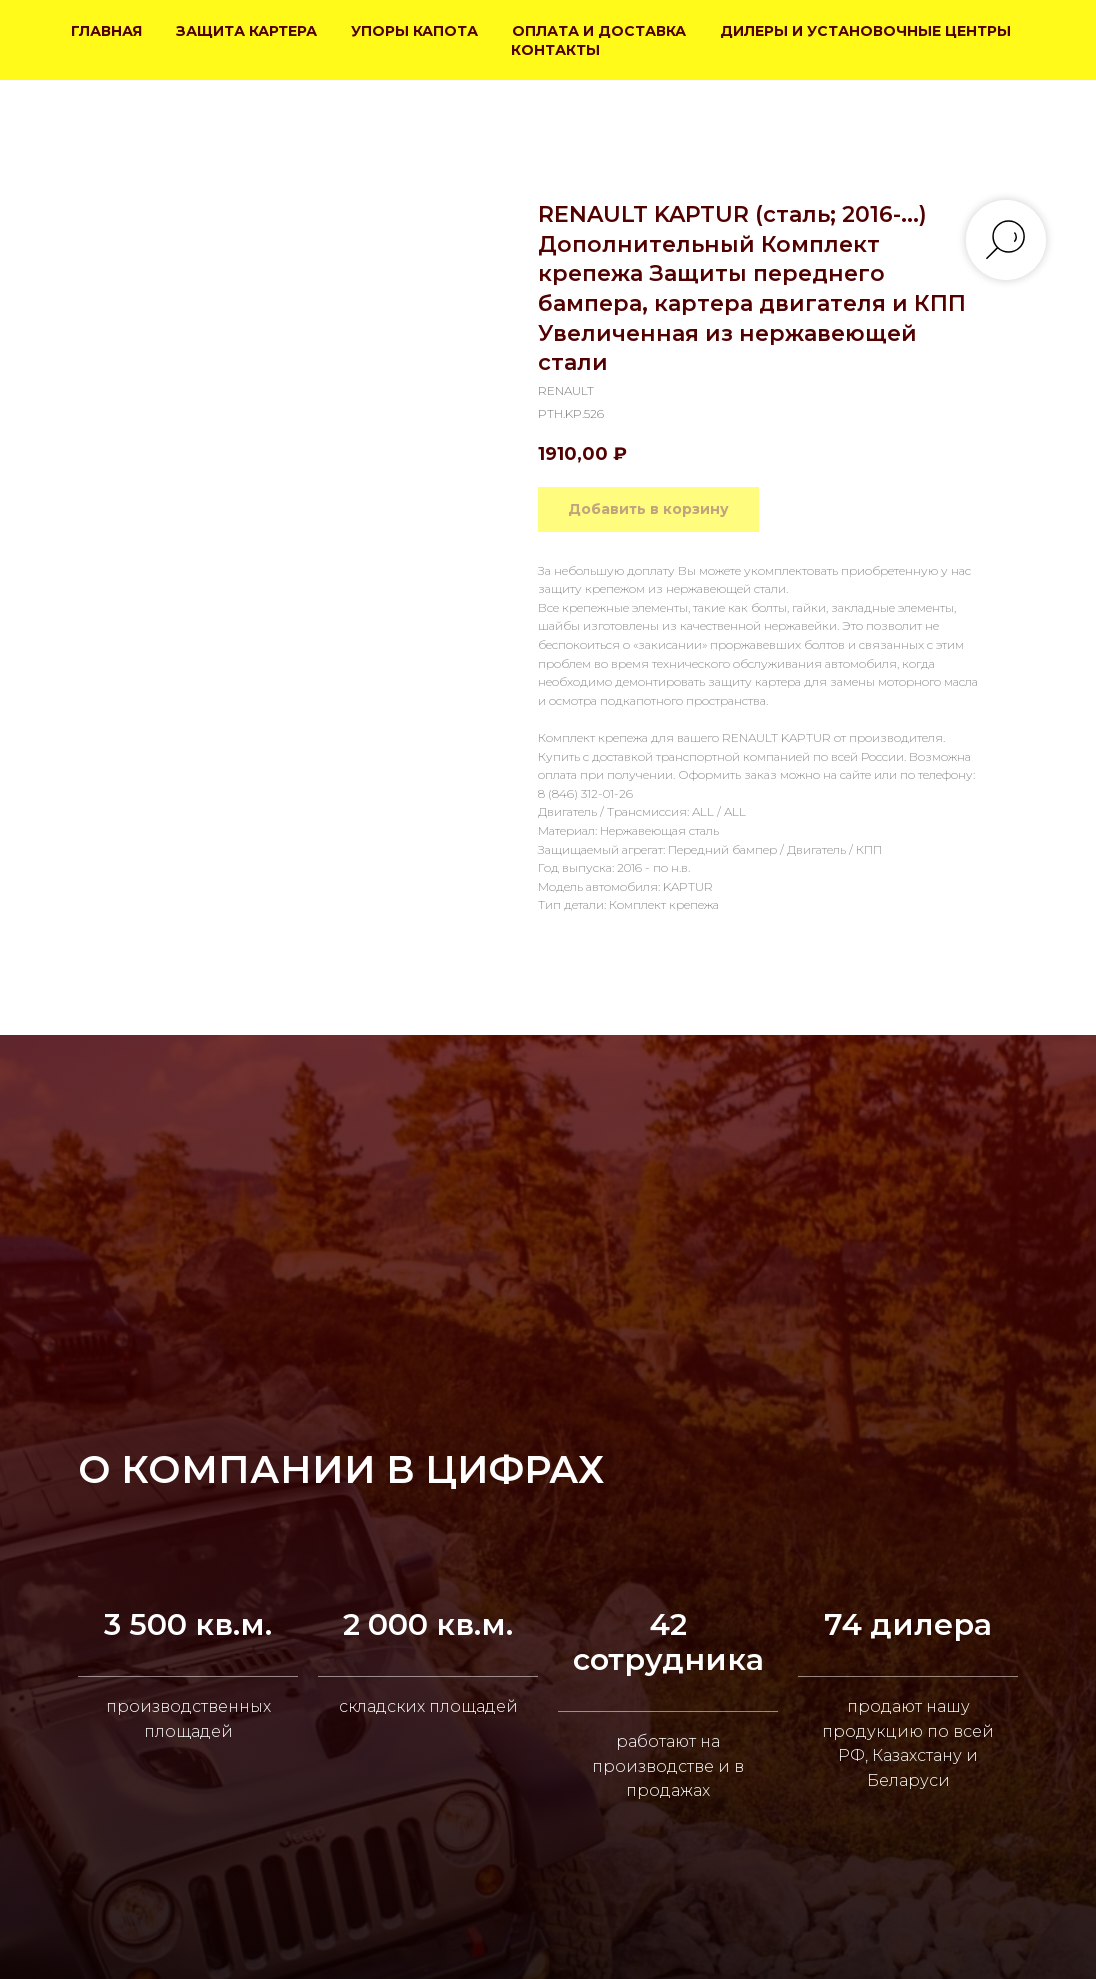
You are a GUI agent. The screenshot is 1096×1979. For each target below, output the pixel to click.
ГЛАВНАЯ (106, 31)
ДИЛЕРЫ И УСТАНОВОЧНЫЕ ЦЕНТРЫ (865, 31)
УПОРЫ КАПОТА (414, 31)
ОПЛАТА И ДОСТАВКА (599, 31)
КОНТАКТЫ (555, 50)
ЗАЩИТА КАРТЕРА (246, 31)
